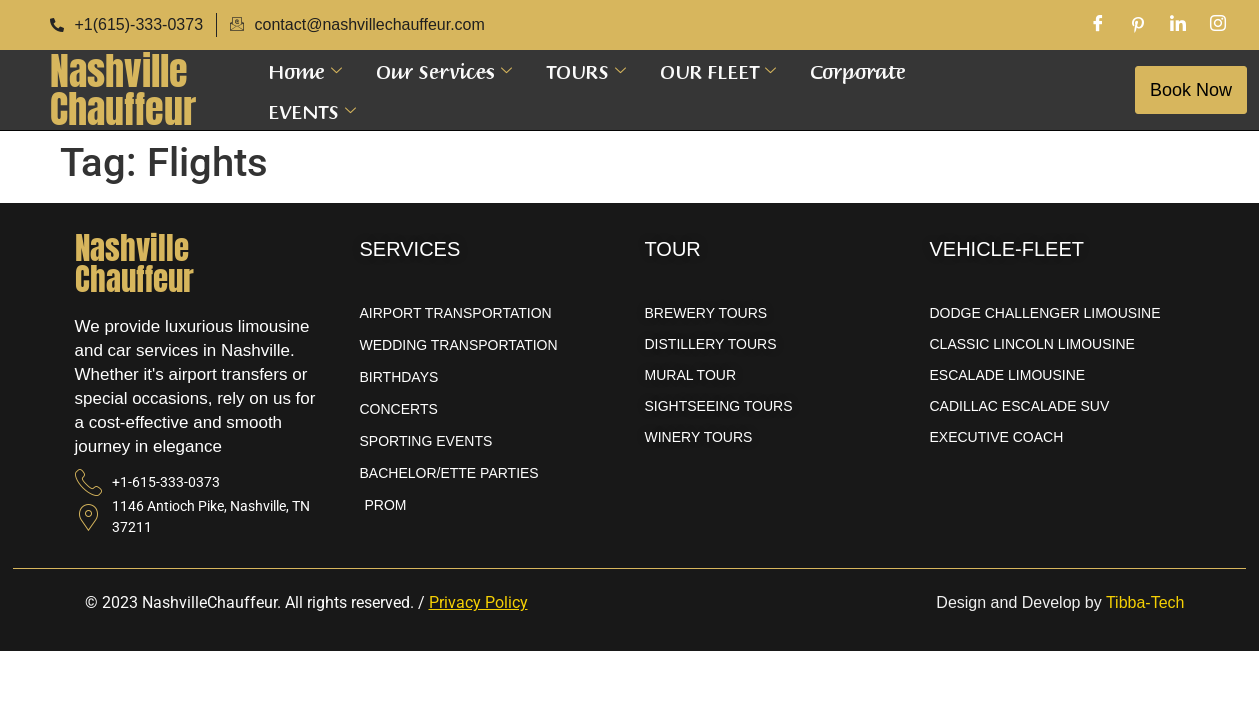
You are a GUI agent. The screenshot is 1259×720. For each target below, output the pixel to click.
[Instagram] (1218, 25)
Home (305, 70)
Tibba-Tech (1145, 602)
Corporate (858, 70)
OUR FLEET (718, 70)
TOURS (586, 70)
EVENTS (312, 110)
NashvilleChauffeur (123, 90)
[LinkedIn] (1178, 25)
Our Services (444, 70)
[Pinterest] (1138, 25)
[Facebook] (1098, 25)
